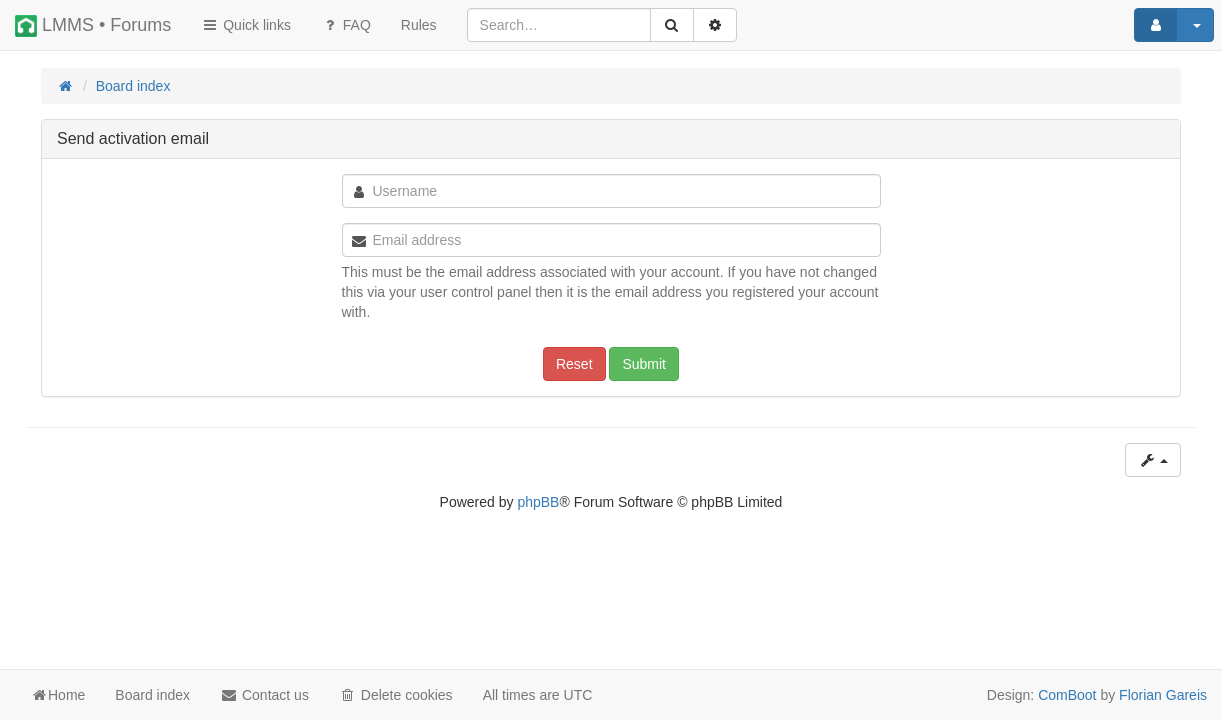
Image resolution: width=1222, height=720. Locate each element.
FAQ (346, 25)
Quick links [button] (246, 25)
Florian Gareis (1163, 695)
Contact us (264, 695)
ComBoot (1067, 695)
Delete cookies (396, 695)
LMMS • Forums (93, 26)
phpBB (538, 502)
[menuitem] (419, 25)
